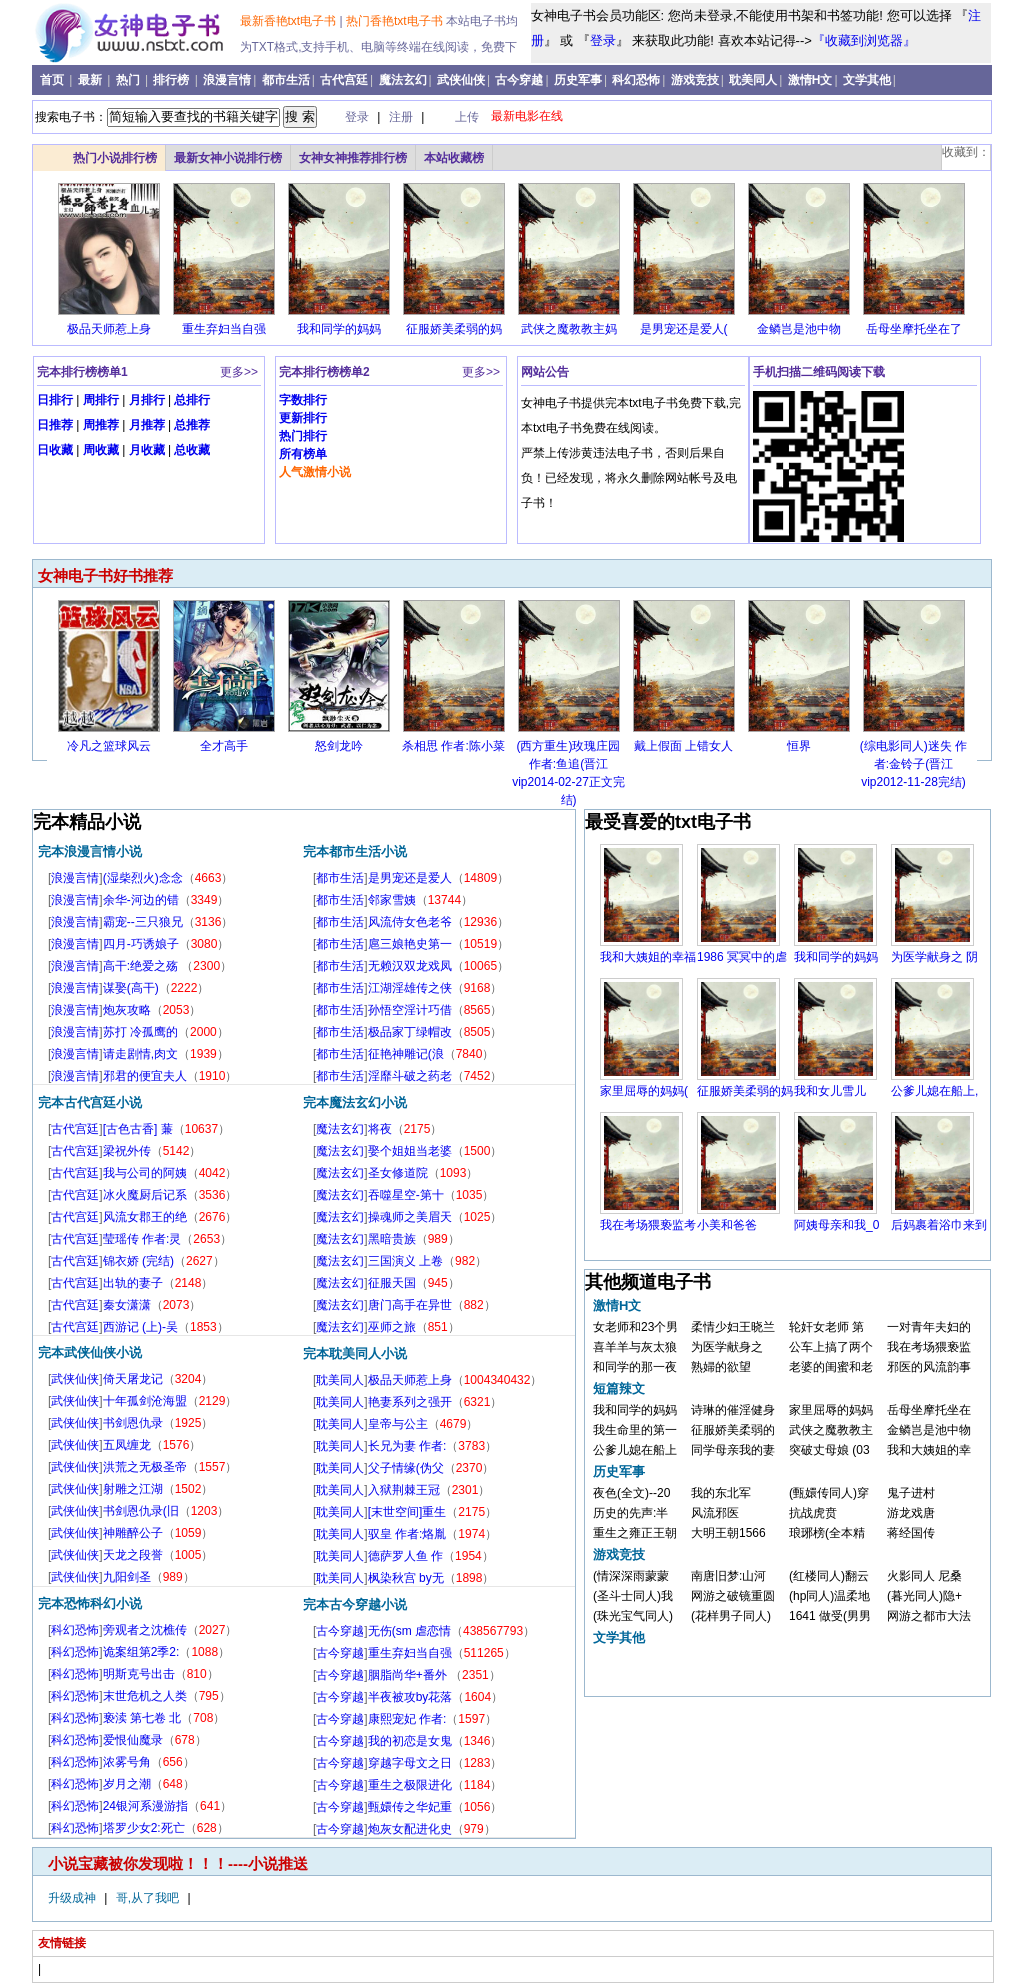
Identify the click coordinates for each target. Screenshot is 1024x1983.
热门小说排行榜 (115, 158)
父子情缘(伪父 (406, 1468)
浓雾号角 (127, 1762)
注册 (402, 117)
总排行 (192, 400)
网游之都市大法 (929, 1616)
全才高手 (224, 746)
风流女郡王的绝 (145, 1217)
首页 (53, 80)
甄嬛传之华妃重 (410, 1807)
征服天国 (392, 1283)
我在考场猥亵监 (929, 1347)
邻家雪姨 (392, 900)
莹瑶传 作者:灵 (142, 1239)
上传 (467, 117)
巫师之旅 (392, 1327)
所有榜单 (303, 454)
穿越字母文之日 (410, 1763)
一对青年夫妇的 (929, 1327)
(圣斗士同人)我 (633, 1596)
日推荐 (55, 425)
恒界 (799, 746)
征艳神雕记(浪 (406, 1054)
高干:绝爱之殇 (142, 966)
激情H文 (810, 80)
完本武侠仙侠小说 (90, 1352)
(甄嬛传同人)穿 (829, 1493)
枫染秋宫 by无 (406, 1578)
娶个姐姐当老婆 (410, 1151)
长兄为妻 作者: (407, 1446)
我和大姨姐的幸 (929, 1450)
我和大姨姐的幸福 (648, 957)
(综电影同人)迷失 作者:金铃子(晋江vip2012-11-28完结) (913, 764)
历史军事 (578, 80)
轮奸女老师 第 (826, 1327)
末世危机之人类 (145, 1696)
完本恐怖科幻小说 (90, 1603)
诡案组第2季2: (141, 1652)
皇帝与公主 (398, 1424)
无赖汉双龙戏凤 (410, 966)
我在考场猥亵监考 (648, 1225)
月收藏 (147, 450)
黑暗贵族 (392, 1239)
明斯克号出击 (139, 1674)
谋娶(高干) (131, 988)
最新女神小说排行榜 (228, 158)
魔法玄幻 (403, 80)
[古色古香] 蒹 (138, 1129)
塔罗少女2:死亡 (144, 1828)
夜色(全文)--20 (631, 1493)
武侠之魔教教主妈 (569, 329)
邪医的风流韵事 (929, 1367)
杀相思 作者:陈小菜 (453, 746)
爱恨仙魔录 (133, 1740)
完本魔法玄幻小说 (355, 1102)
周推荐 (101, 425)
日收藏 (55, 450)
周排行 (101, 400)
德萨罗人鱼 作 (405, 1556)
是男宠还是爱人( (684, 329)
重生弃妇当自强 (224, 329)
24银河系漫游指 (145, 1806)
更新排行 (303, 418)
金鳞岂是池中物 (799, 329)
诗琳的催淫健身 (733, 1410)
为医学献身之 (727, 1347)
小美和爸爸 (727, 1225)
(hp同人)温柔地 (829, 1596)
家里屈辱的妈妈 (831, 1410)
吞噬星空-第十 (406, 1195)
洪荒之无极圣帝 (145, 1467)
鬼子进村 (911, 1493)
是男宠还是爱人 (410, 878)
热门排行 (303, 436)
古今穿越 (519, 80)
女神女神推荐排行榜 (353, 158)
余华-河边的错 (141, 900)
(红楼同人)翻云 (829, 1576)
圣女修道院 (398, 1173)
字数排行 (303, 400)
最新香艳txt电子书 (290, 21)
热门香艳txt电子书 (396, 21)
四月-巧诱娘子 (141, 944)
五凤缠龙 (127, 1445)
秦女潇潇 (127, 1305)
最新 (91, 80)
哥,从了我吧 (149, 1898)
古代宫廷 (344, 80)
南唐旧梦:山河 (728, 1576)
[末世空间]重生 (407, 1512)
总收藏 (192, 450)
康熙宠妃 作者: (407, 1719)
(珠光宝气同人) (633, 1616)
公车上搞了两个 (831, 1347)
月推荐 (147, 425)
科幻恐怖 (636, 80)
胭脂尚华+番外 (409, 1675)
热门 (129, 80)
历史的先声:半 (630, 1513)
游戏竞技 (695, 80)
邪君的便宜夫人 (145, 1076)
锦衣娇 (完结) (138, 1261)
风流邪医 (715, 1513)
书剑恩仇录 (133, 1423)
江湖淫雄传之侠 (410, 988)
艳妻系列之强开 (410, 1402)
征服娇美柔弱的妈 (454, 329)
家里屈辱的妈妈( (644, 1091)
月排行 (147, 400)
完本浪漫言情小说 (90, 851)
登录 (603, 40)
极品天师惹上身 (109, 329)
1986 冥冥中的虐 (742, 957)
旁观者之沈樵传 (145, 1630)
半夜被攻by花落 (410, 1697)
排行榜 (172, 80)
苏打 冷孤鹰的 (140, 1032)
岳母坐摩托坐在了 (914, 329)
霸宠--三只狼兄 (143, 922)
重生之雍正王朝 (635, 1533)
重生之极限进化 (410, 1785)
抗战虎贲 (813, 1513)
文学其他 (867, 80)
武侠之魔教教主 (831, 1430)
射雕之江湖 (133, 1489)
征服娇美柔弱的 (733, 1430)
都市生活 (286, 80)
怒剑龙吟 (339, 746)
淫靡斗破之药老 (410, 1076)
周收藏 (101, 450)
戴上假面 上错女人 (683, 746)
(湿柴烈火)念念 (143, 878)
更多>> (239, 372)
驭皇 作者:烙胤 (407, 1534)
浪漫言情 (227, 80)
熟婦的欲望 (721, 1367)
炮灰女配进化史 (410, 1829)
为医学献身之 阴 (934, 957)
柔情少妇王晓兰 (733, 1327)
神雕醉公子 (133, 1533)
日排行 (55, 400)
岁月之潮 (127, 1784)
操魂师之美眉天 (410, 1217)
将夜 (380, 1129)
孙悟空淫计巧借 (410, 1010)
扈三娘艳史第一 (410, 944)
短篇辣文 (619, 1388)
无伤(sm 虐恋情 (409, 1631)
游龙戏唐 (911, 1513)
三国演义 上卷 (405, 1261)
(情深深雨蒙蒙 (631, 1576)
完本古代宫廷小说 (90, 1102)
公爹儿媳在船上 (635, 1450)
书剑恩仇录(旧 (141, 1511)
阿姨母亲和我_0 (836, 1225)
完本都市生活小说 (355, 851)
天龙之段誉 (133, 1555)
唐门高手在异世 (410, 1305)
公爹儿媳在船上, (934, 1091)
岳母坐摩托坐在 (929, 1410)
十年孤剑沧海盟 (145, 1401)
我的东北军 (721, 1493)
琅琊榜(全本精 (827, 1533)
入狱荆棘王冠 (404, 1490)
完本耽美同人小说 (355, 1353)
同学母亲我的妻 (733, 1450)
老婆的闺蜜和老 (831, 1367)
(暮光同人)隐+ (924, 1596)
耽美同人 (753, 80)
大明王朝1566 (728, 1533)
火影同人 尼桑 (924, 1576)
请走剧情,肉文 (140, 1054)
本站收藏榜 (454, 158)
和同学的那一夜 (635, 1367)
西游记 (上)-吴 (140, 1327)
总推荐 (192, 425)
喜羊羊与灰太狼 (635, 1347)
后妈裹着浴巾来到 (939, 1225)
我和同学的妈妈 (339, 329)
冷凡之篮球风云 (109, 746)
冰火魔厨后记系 (145, 1195)
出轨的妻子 (133, 1283)
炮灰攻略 (127, 1010)
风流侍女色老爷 (410, 922)
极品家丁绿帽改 (410, 1032)
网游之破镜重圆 (733, 1596)
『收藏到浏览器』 (864, 40)
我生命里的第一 (635, 1430)
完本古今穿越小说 (355, 1604)
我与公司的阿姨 (145, 1173)
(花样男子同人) (731, 1616)
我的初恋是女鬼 (410, 1741)
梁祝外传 (127, 1151)
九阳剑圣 (127, 1577)
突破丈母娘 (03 (829, 1450)
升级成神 (73, 1898)
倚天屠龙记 (133, 1379)
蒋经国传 (911, 1533)
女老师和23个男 (635, 1327)
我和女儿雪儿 (830, 1091)
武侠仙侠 (461, 80)
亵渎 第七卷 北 (142, 1718)
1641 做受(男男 (830, 1616)
